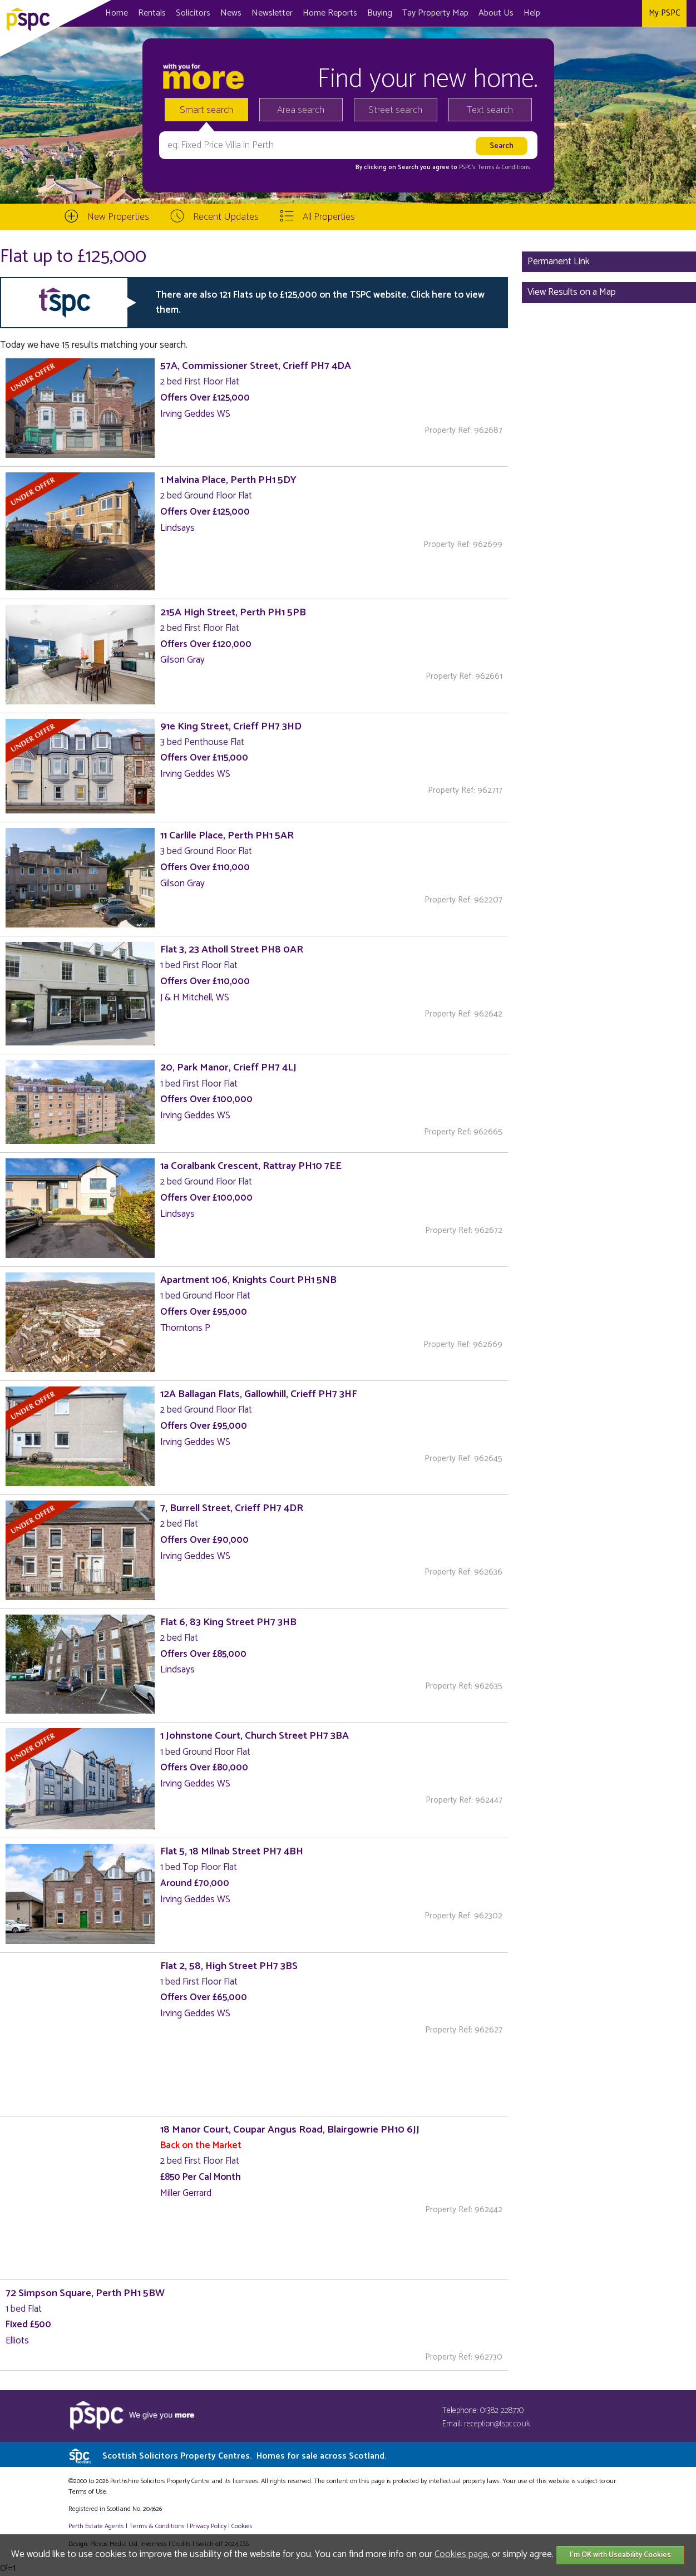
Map (435, 13)
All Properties (329, 217)
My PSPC (664, 13)
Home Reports (330, 13)
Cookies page (461, 2554)
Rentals (152, 13)
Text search (490, 110)
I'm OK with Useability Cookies (620, 2555)
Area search (300, 110)
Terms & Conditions (157, 2526)
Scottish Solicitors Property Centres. (244, 2456)
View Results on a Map (571, 292)
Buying (379, 13)
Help (532, 13)
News (230, 13)
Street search (395, 110)
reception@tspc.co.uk (497, 2424)
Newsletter (272, 13)
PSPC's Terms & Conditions (494, 167)
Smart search (206, 110)
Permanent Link (558, 261)
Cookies (242, 2526)
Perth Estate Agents (96, 2526)
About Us (496, 13)
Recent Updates (226, 217)
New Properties (118, 217)
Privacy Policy (208, 2526)
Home (116, 13)
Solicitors (193, 13)
